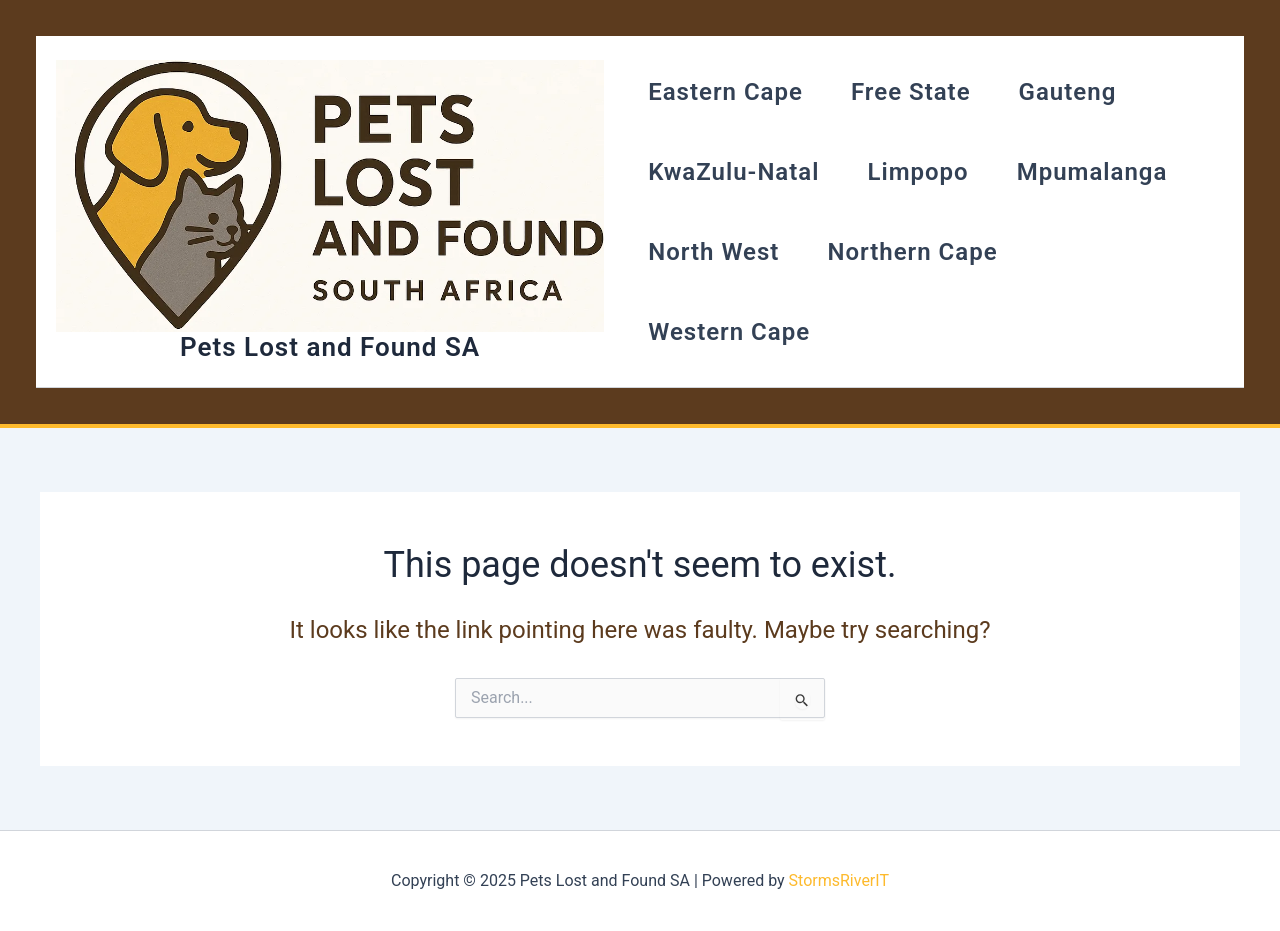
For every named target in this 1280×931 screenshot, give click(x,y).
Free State (911, 92)
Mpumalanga (1092, 172)
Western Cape (729, 332)
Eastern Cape (725, 92)
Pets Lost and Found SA (330, 347)
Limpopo (917, 172)
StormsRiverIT (839, 880)
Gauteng (1068, 92)
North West (713, 252)
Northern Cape (912, 252)
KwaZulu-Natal (733, 172)
